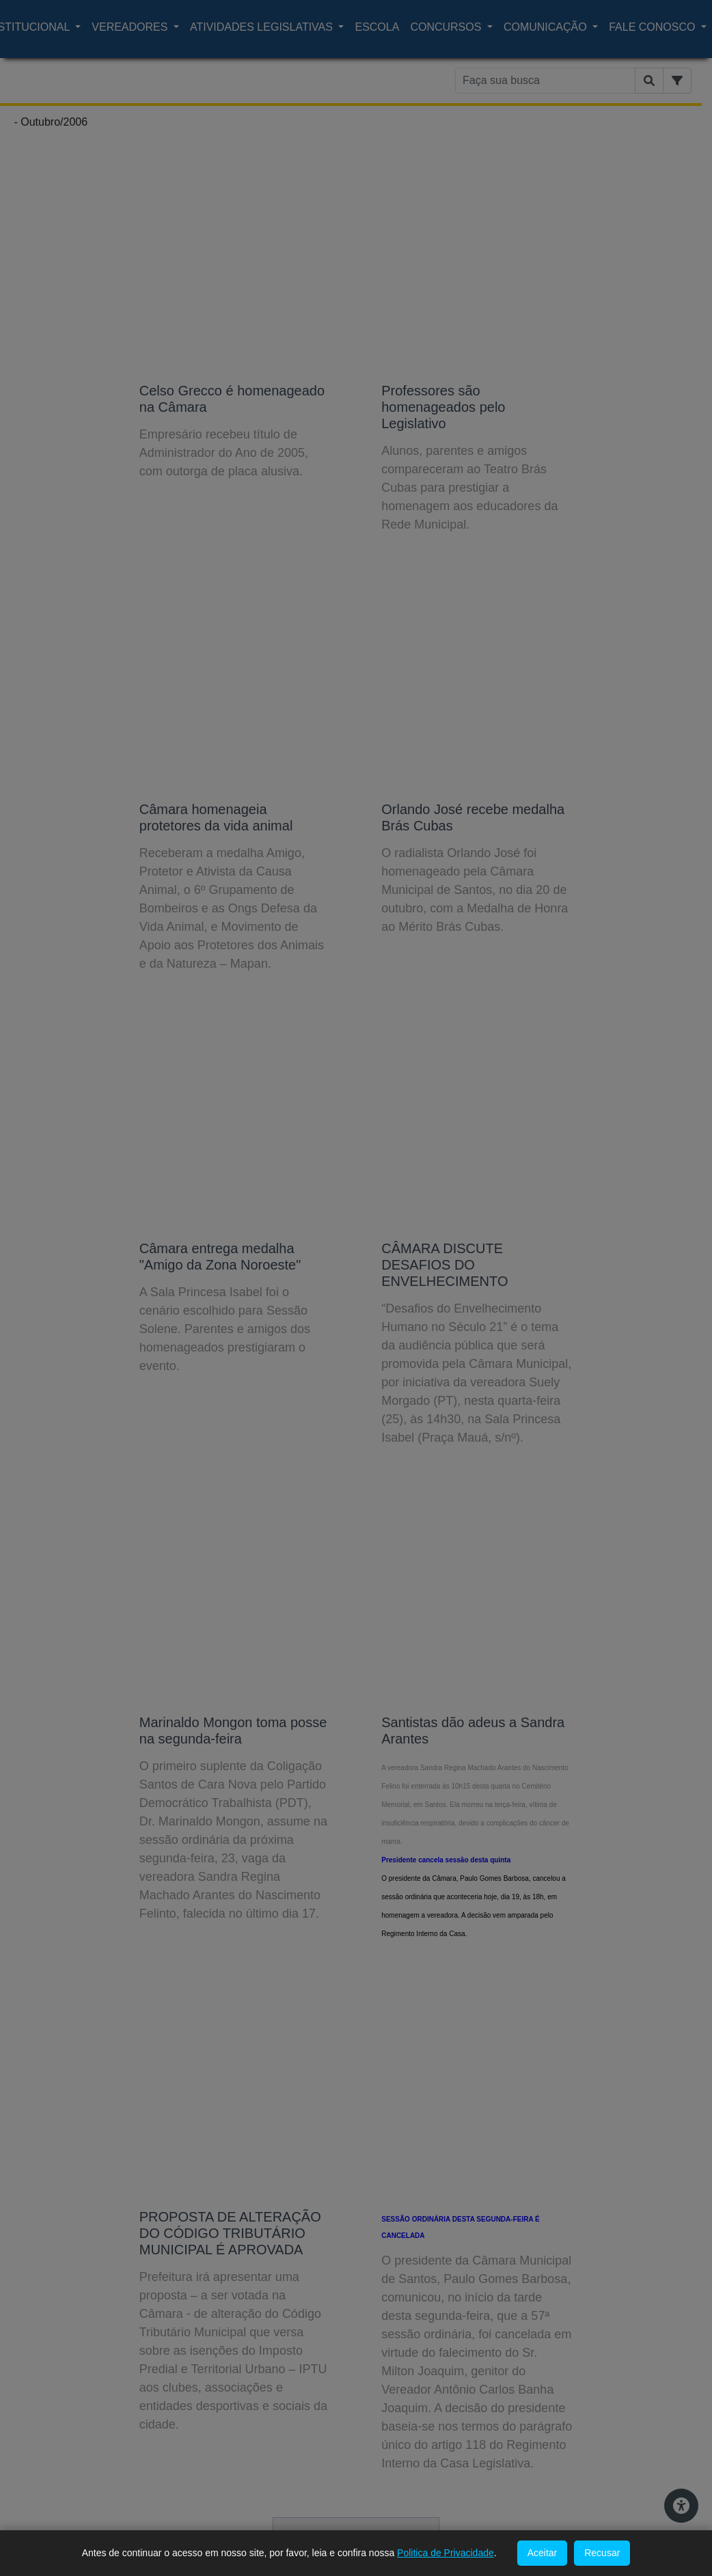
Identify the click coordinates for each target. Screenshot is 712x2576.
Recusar (602, 2552)
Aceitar (543, 2552)
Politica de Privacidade (445, 2552)
